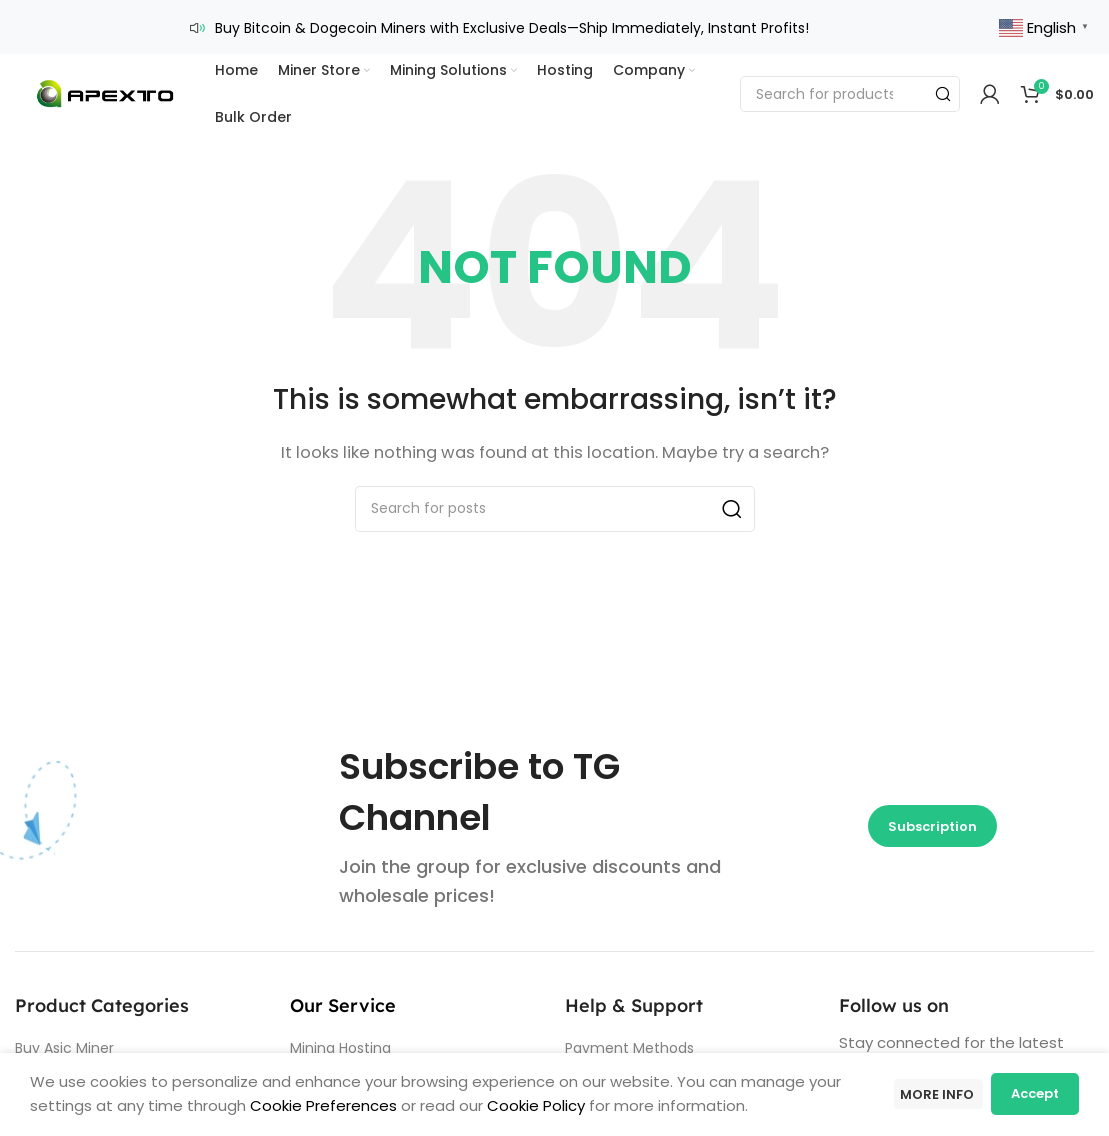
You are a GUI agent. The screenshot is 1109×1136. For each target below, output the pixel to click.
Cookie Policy (536, 1108)
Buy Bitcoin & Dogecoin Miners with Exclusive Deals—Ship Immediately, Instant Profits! (512, 21)
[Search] (850, 80)
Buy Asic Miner (64, 1034)
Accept (1035, 1096)
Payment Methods (629, 1034)
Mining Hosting (340, 1034)
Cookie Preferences (321, 1108)
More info (932, 1096)
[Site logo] (105, 78)
